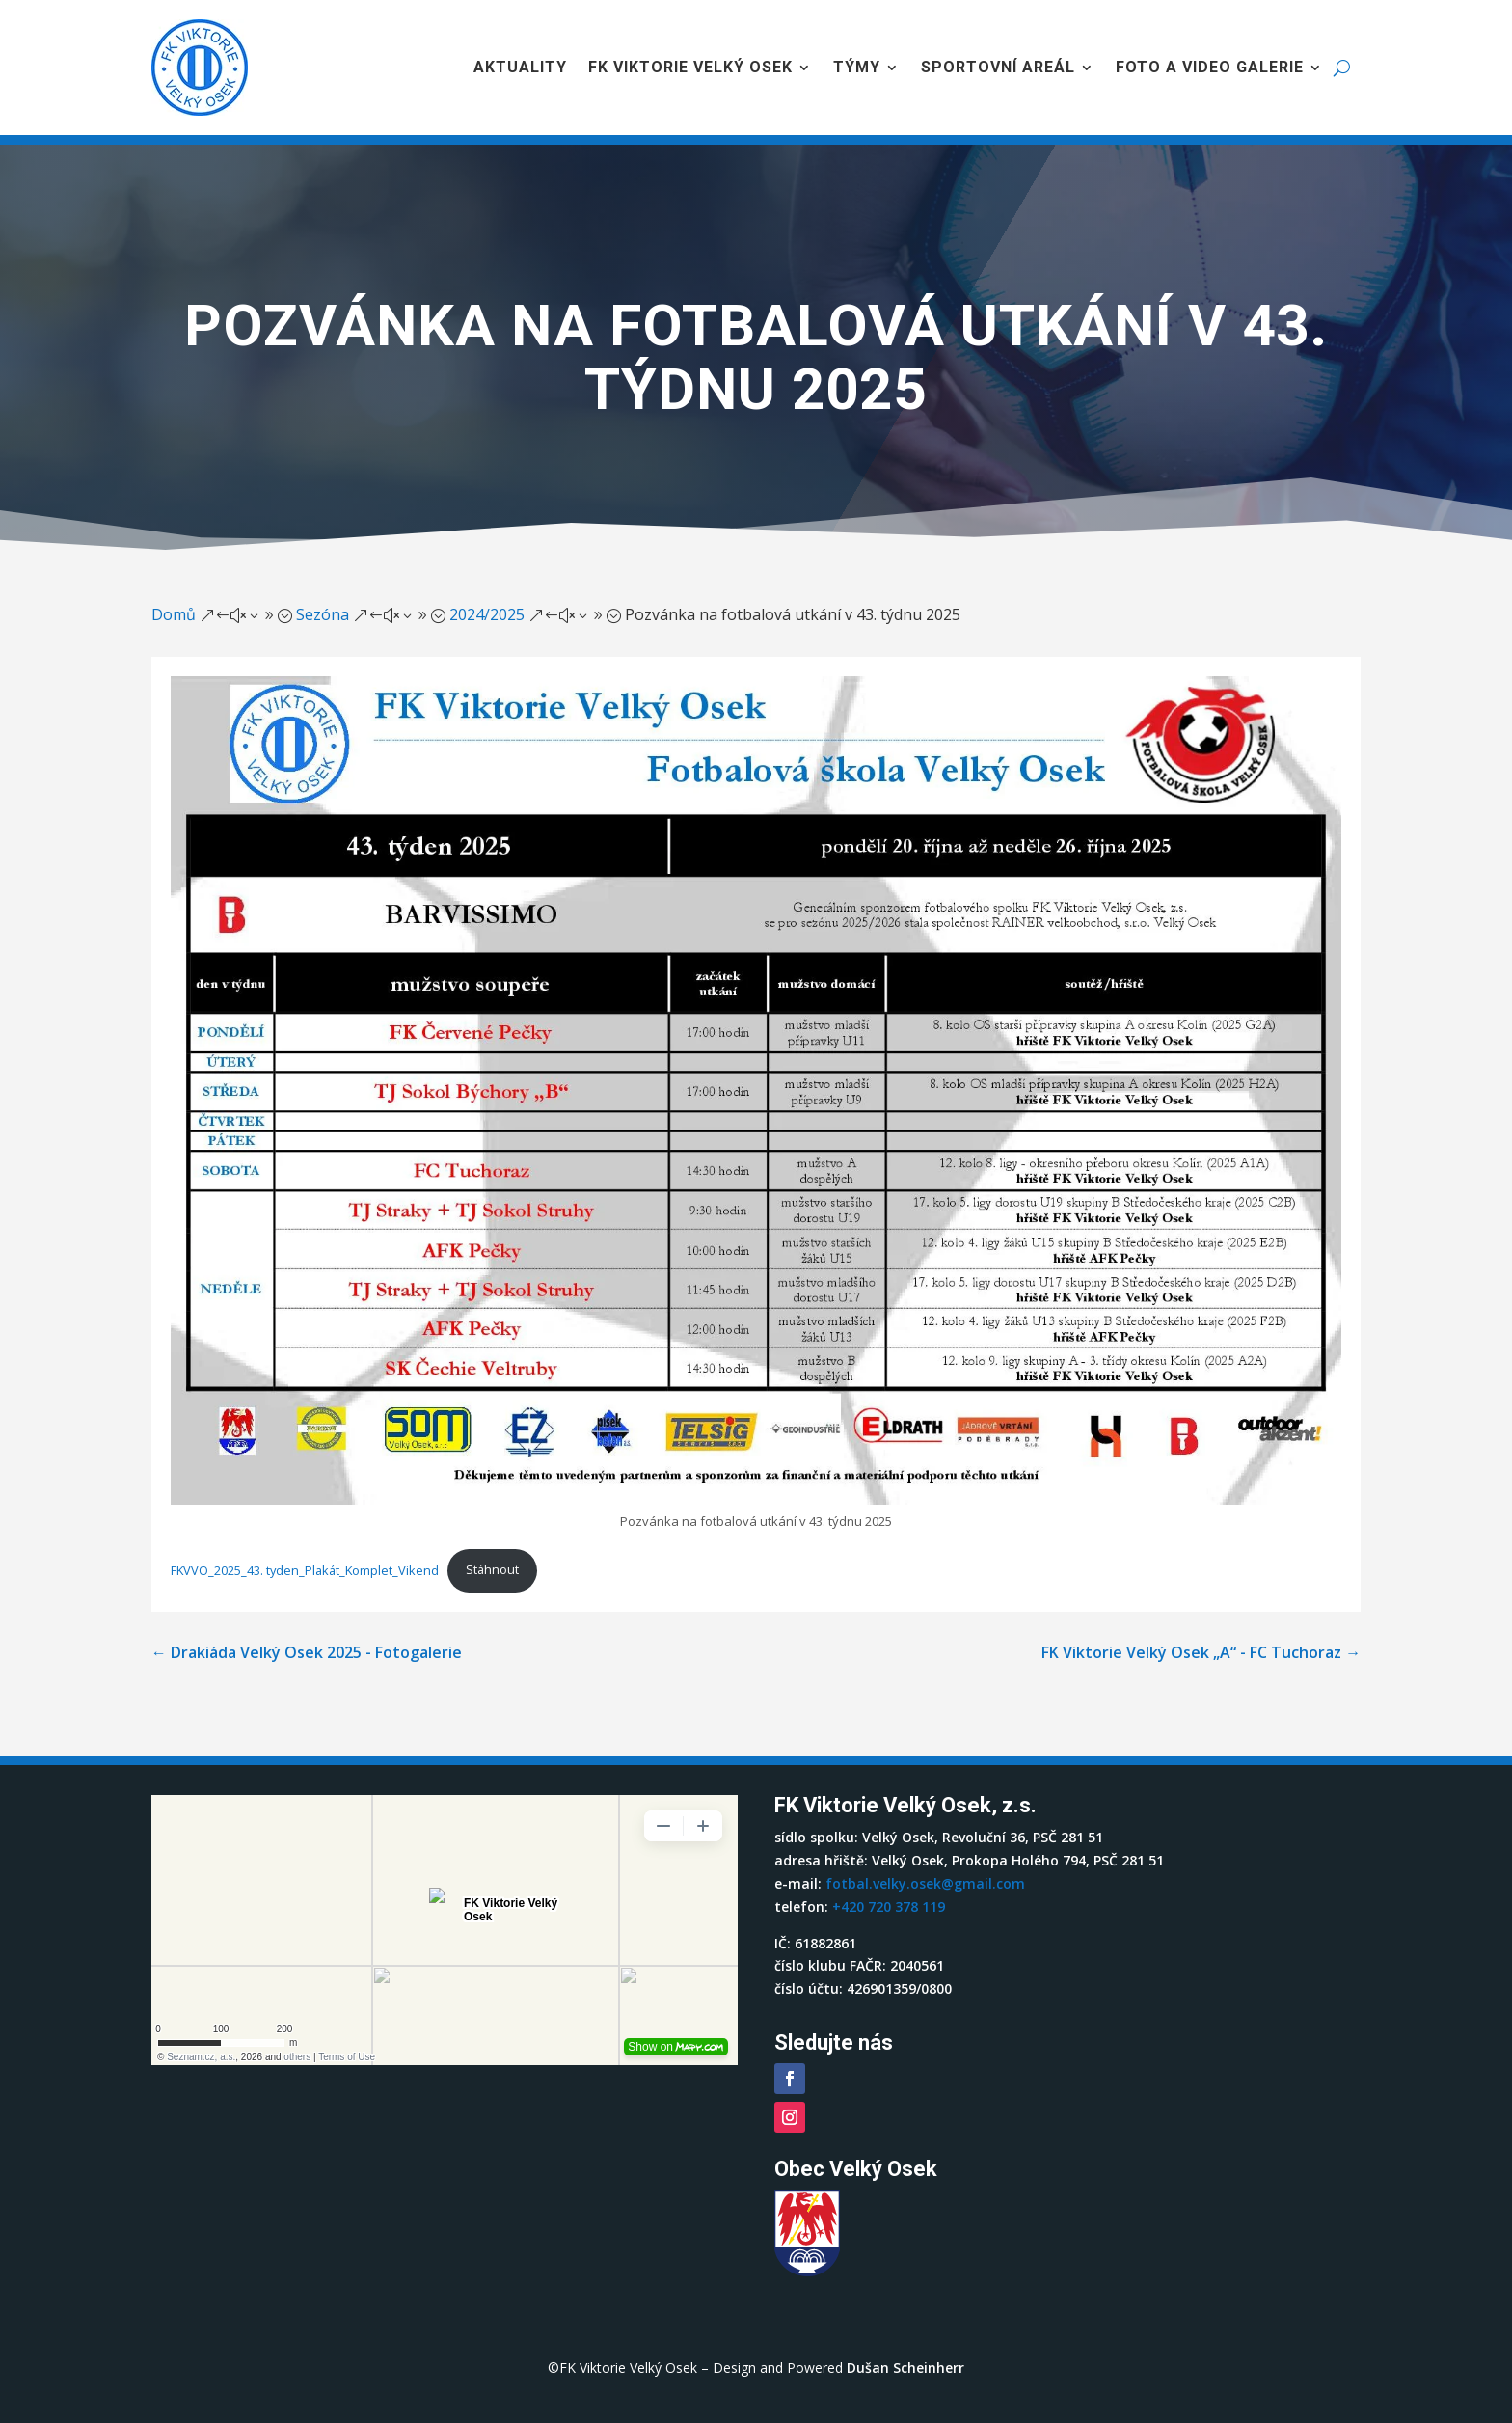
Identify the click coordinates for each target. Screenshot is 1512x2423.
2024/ (487, 614)
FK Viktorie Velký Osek (690, 67)
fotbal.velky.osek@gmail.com (925, 1883)
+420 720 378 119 (888, 1906)
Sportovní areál (998, 67)
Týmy (856, 67)
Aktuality (520, 67)
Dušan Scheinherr (905, 2367)
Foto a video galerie (1210, 67)
